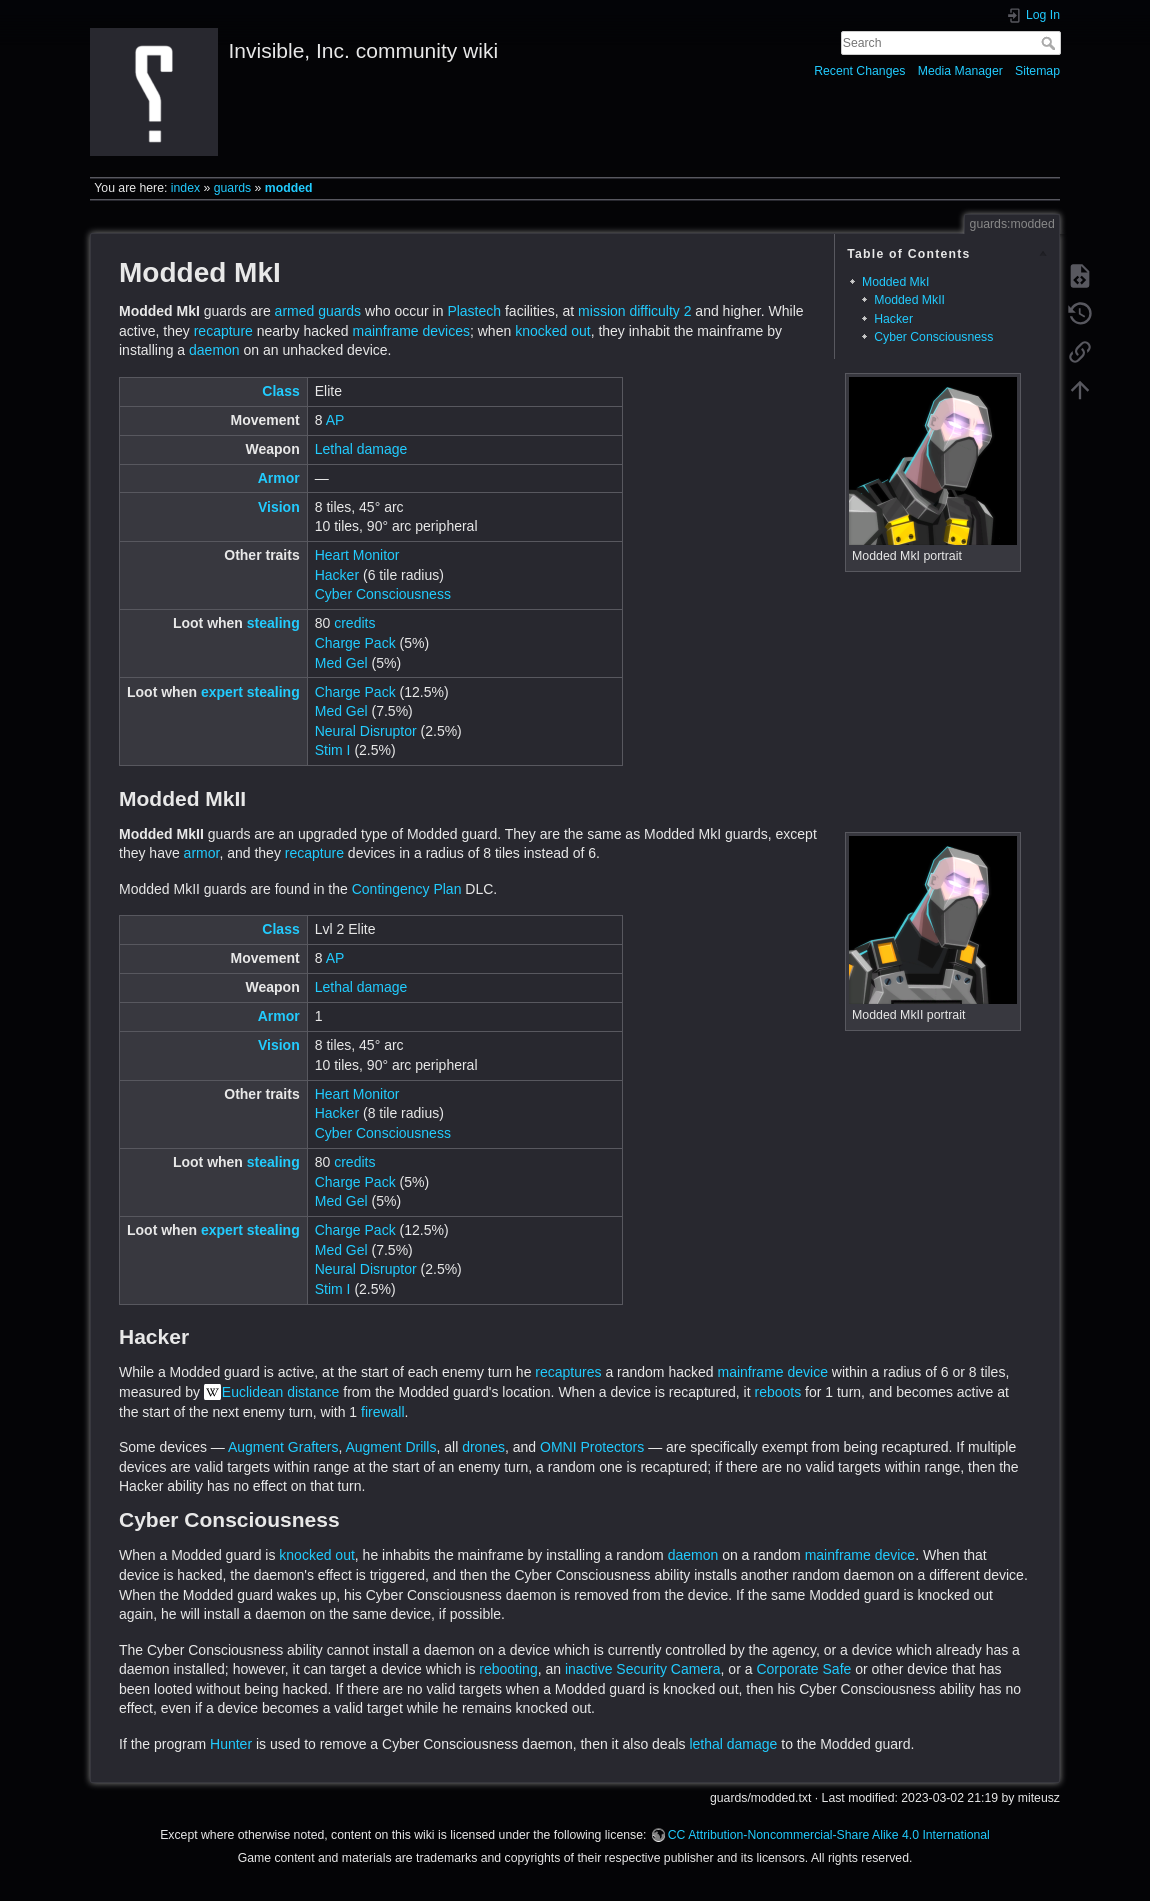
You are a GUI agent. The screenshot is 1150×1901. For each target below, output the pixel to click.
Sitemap (1037, 71)
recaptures (568, 1372)
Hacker (893, 319)
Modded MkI (895, 282)
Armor (279, 478)
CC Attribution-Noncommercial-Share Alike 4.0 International (829, 1835)
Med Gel (341, 663)
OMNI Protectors (592, 1447)
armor (202, 853)
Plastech (474, 311)
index (185, 188)
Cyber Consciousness (933, 337)
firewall (383, 1412)
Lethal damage (361, 449)
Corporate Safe (803, 1669)
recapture (223, 331)
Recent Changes (859, 71)
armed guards (318, 311)
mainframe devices (411, 331)
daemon (214, 350)
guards (232, 188)
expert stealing (250, 692)
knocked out (553, 331)
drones (483, 1447)
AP (335, 420)
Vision (279, 507)
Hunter (231, 1744)
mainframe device (772, 1372)
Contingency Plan (407, 889)
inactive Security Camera (643, 1669)
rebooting (508, 1669)
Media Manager (960, 71)
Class (280, 391)
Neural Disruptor (366, 731)
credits (354, 623)
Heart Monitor (357, 555)
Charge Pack (355, 643)
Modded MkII (909, 300)
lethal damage (733, 1744)
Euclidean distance (281, 1392)
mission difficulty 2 (634, 311)
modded (289, 188)
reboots (777, 1392)
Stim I (333, 750)
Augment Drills (390, 1447)
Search (1050, 43)
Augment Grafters (283, 1447)
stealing (273, 623)
